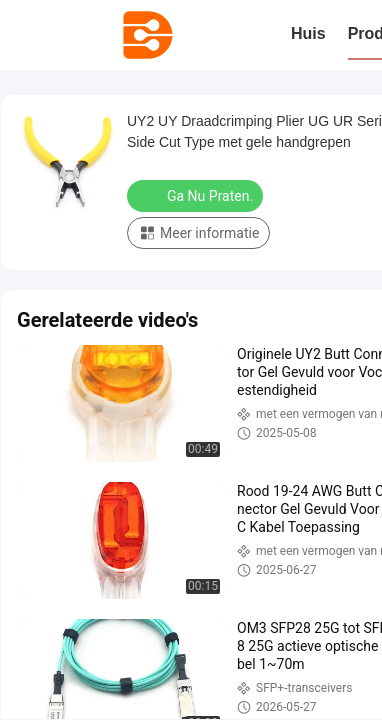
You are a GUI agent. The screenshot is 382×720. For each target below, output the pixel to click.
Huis (308, 33)
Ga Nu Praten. (197, 195)
